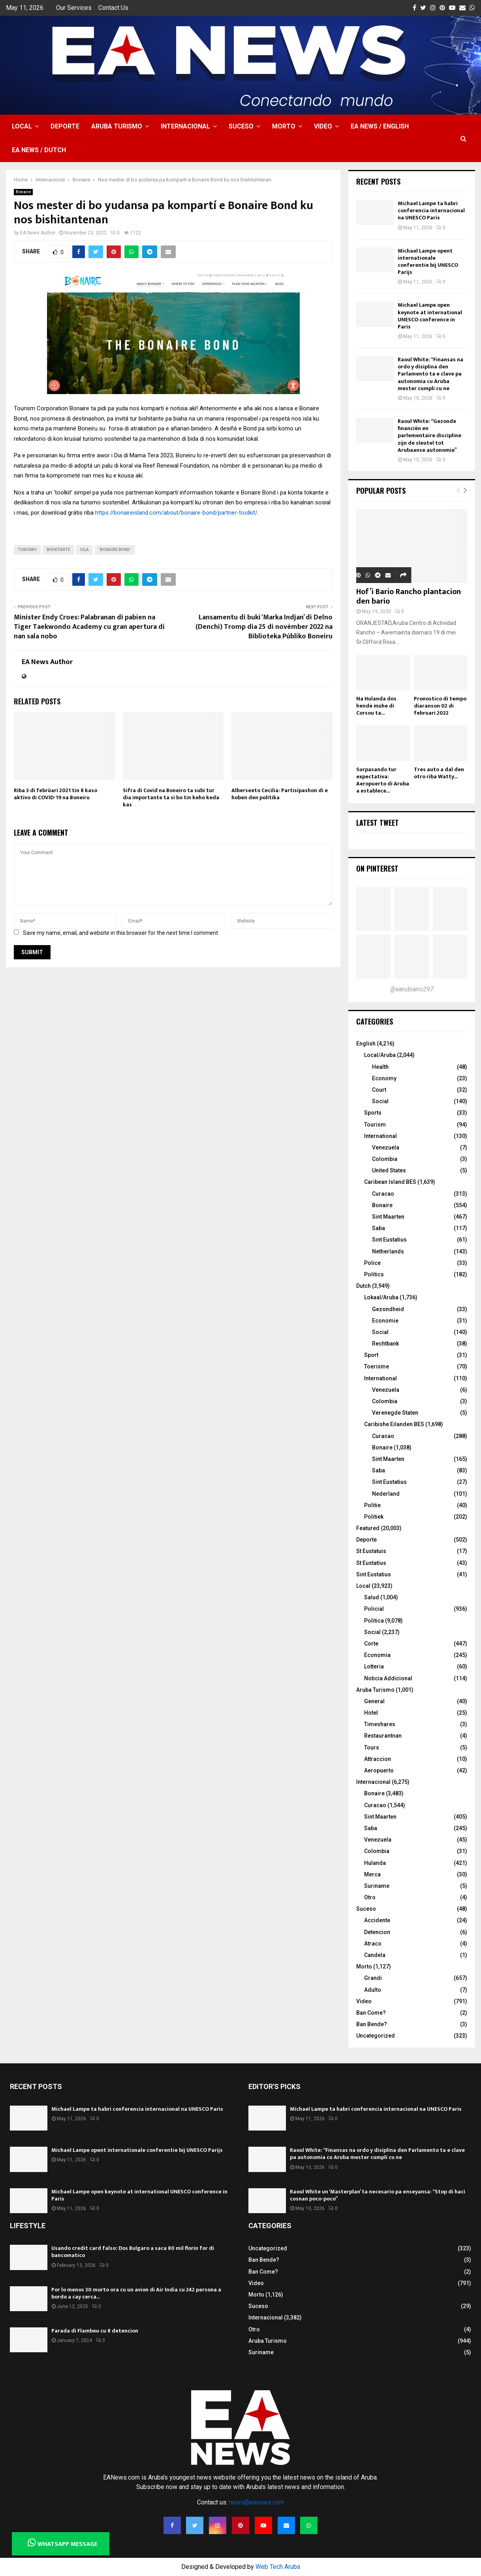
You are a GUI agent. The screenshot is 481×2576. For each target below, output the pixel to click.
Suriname (376, 1886)
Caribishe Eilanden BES (394, 1424)
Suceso (241, 126)
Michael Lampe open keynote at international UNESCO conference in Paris (430, 315)
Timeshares (379, 1724)
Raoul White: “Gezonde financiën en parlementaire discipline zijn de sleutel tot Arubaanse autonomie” (429, 436)
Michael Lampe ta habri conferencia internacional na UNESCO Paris (431, 210)
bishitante (58, 549)
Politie (372, 1505)
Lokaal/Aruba (381, 1297)
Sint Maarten (388, 1216)
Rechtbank (385, 1343)
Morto (283, 126)
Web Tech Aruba (278, 2566)
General (374, 1701)
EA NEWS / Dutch (39, 150)
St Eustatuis (371, 1551)
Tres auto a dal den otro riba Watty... (439, 773)
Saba (378, 1228)
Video (323, 126)
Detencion (377, 1932)
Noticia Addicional (388, 1678)
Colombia (384, 1159)
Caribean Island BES (390, 1182)
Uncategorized (375, 2035)
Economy (384, 1078)
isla (84, 549)
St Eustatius (371, 1563)
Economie (385, 1320)
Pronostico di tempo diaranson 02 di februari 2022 (440, 705)
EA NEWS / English (380, 126)
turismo (27, 549)
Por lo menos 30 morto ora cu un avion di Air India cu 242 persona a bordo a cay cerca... (136, 2293)
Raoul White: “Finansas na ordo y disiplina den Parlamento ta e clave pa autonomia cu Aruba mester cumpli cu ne (430, 374)
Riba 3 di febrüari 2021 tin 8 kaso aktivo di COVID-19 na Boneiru (55, 794)
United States (389, 1170)
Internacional (185, 126)
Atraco (372, 1943)
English (366, 1043)
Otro (370, 1897)
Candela (374, 1955)
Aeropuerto (379, 1770)
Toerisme (376, 1366)
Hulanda (375, 1863)
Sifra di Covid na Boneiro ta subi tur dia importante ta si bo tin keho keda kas (171, 797)
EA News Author (37, 233)
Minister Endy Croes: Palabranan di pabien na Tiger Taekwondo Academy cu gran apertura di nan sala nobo (89, 626)
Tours (371, 1747)
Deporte (65, 126)
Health (380, 1067)
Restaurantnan (383, 1735)
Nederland (386, 1494)
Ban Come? (371, 2013)
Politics (374, 1274)
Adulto (372, 1990)
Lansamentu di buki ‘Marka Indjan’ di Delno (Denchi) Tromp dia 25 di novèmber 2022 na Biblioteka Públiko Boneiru (264, 626)
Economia (377, 1655)
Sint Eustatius (389, 1239)
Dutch (363, 1286)
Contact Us (113, 7)
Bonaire (23, 192)
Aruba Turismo (116, 126)
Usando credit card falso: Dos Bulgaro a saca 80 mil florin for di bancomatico (132, 2252)
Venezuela (385, 1147)
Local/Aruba (380, 1055)
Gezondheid (388, 1309)
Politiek (373, 1517)
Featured (368, 1528)
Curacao (383, 1194)
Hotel (371, 1713)
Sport (371, 1355)
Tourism (375, 1124)
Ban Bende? (371, 2024)
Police (372, 1263)
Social (380, 1101)
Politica (374, 1620)
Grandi (373, 1978)
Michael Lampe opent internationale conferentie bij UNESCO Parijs (428, 261)
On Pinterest (377, 868)
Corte (371, 1643)
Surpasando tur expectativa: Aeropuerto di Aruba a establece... (382, 780)
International (380, 1136)
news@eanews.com (256, 2502)
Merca (372, 1874)
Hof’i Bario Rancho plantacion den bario (408, 596)
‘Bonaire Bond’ (115, 549)
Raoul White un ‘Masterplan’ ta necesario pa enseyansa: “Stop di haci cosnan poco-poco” (377, 2195)
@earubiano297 (412, 989)
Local (22, 126)
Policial (374, 1609)
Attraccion (377, 1759)
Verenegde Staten (395, 1413)
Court (379, 1090)
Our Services (74, 7)
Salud (371, 1597)
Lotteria (374, 1666)
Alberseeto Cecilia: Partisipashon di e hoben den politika (279, 794)
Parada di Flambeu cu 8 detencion (94, 2330)
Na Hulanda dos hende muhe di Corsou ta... (376, 705)
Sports (372, 1113)
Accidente (377, 1920)
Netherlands (388, 1251)
